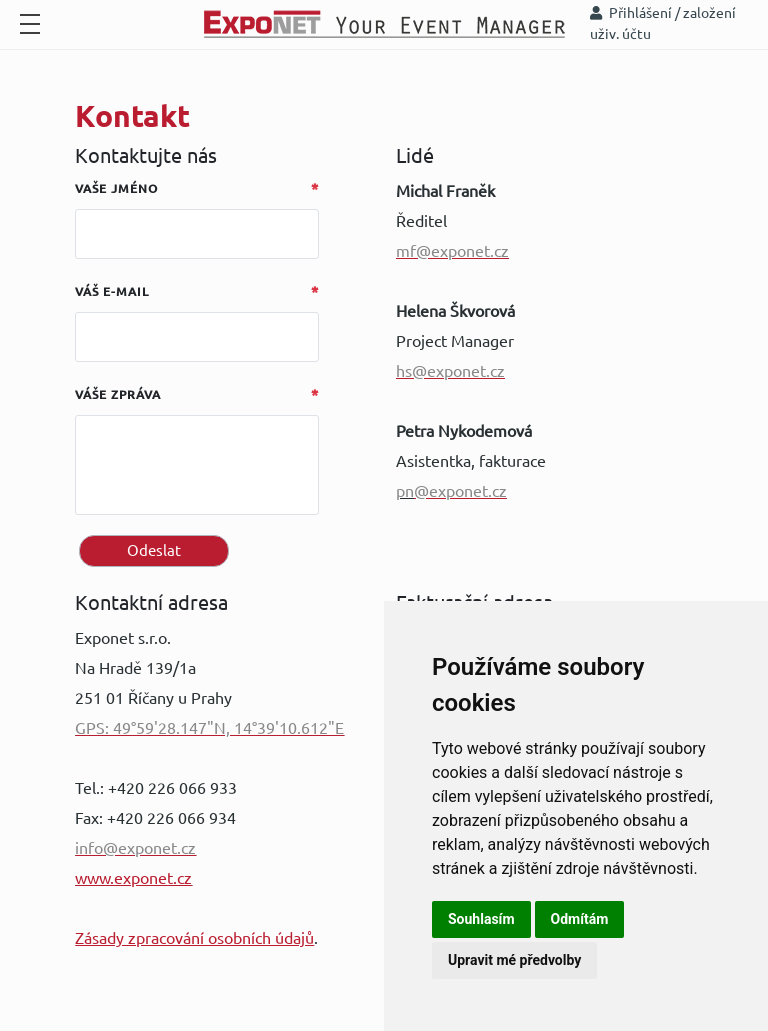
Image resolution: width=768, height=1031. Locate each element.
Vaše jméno (116, 188)
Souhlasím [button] (481, 919)
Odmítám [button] (580, 919)
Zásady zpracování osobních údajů (194, 938)
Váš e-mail (112, 291)
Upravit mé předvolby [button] (514, 960)
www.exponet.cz (133, 878)
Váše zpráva (118, 394)
